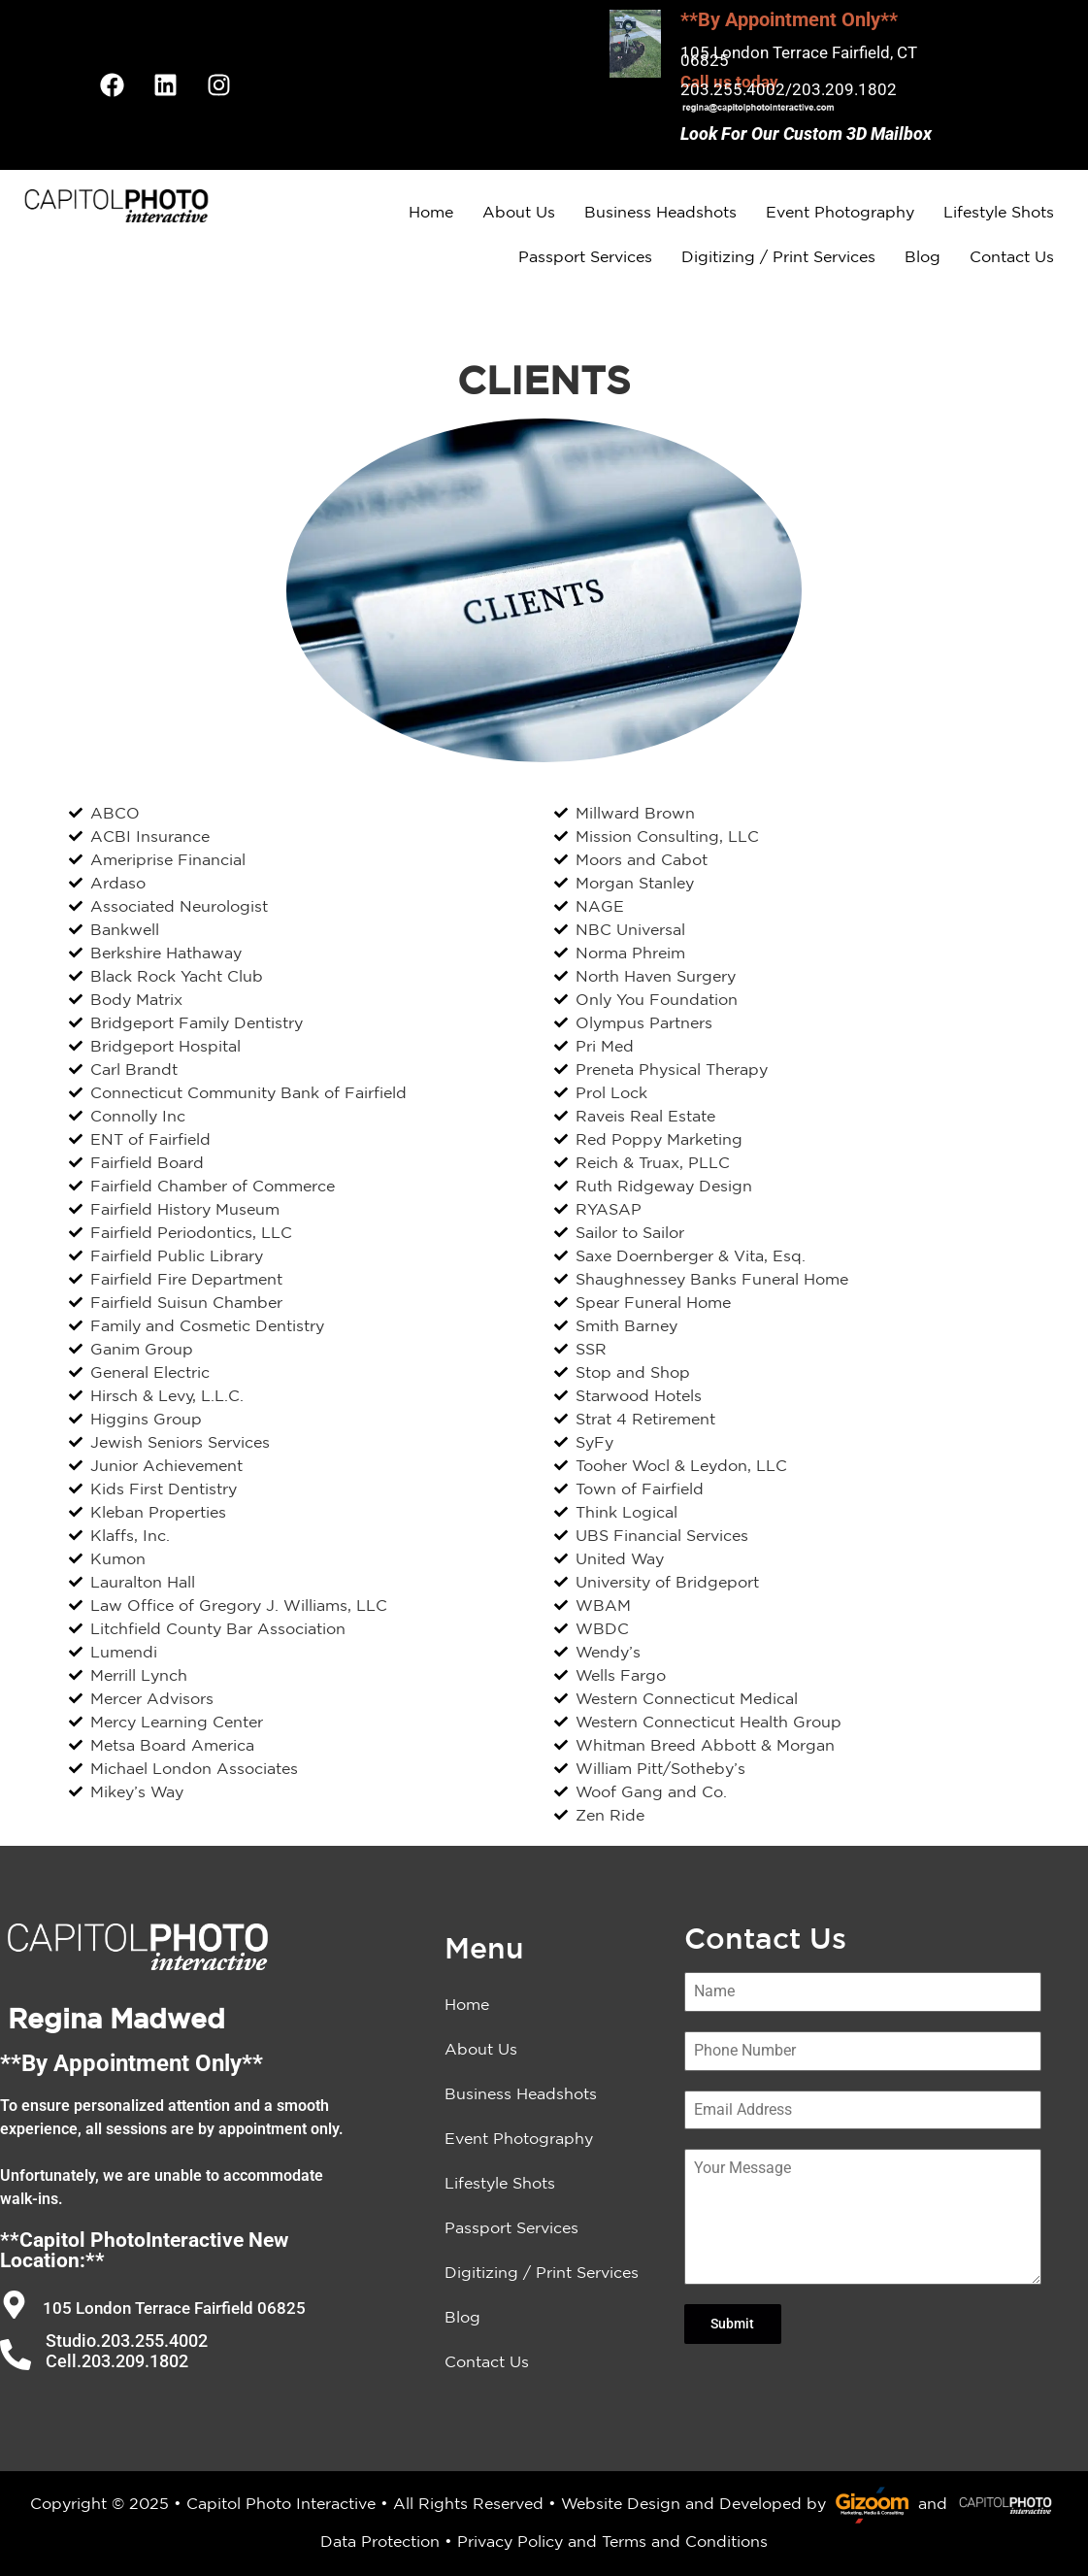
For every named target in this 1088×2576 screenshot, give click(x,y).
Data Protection (380, 2541)
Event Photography (840, 211)
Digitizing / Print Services (778, 256)
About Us (518, 211)
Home (431, 211)
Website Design (620, 2503)
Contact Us (1012, 256)
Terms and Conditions (685, 2541)
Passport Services (585, 256)
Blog (922, 256)
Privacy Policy (510, 2541)
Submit (732, 2323)
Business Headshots (660, 211)
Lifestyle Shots (998, 211)
